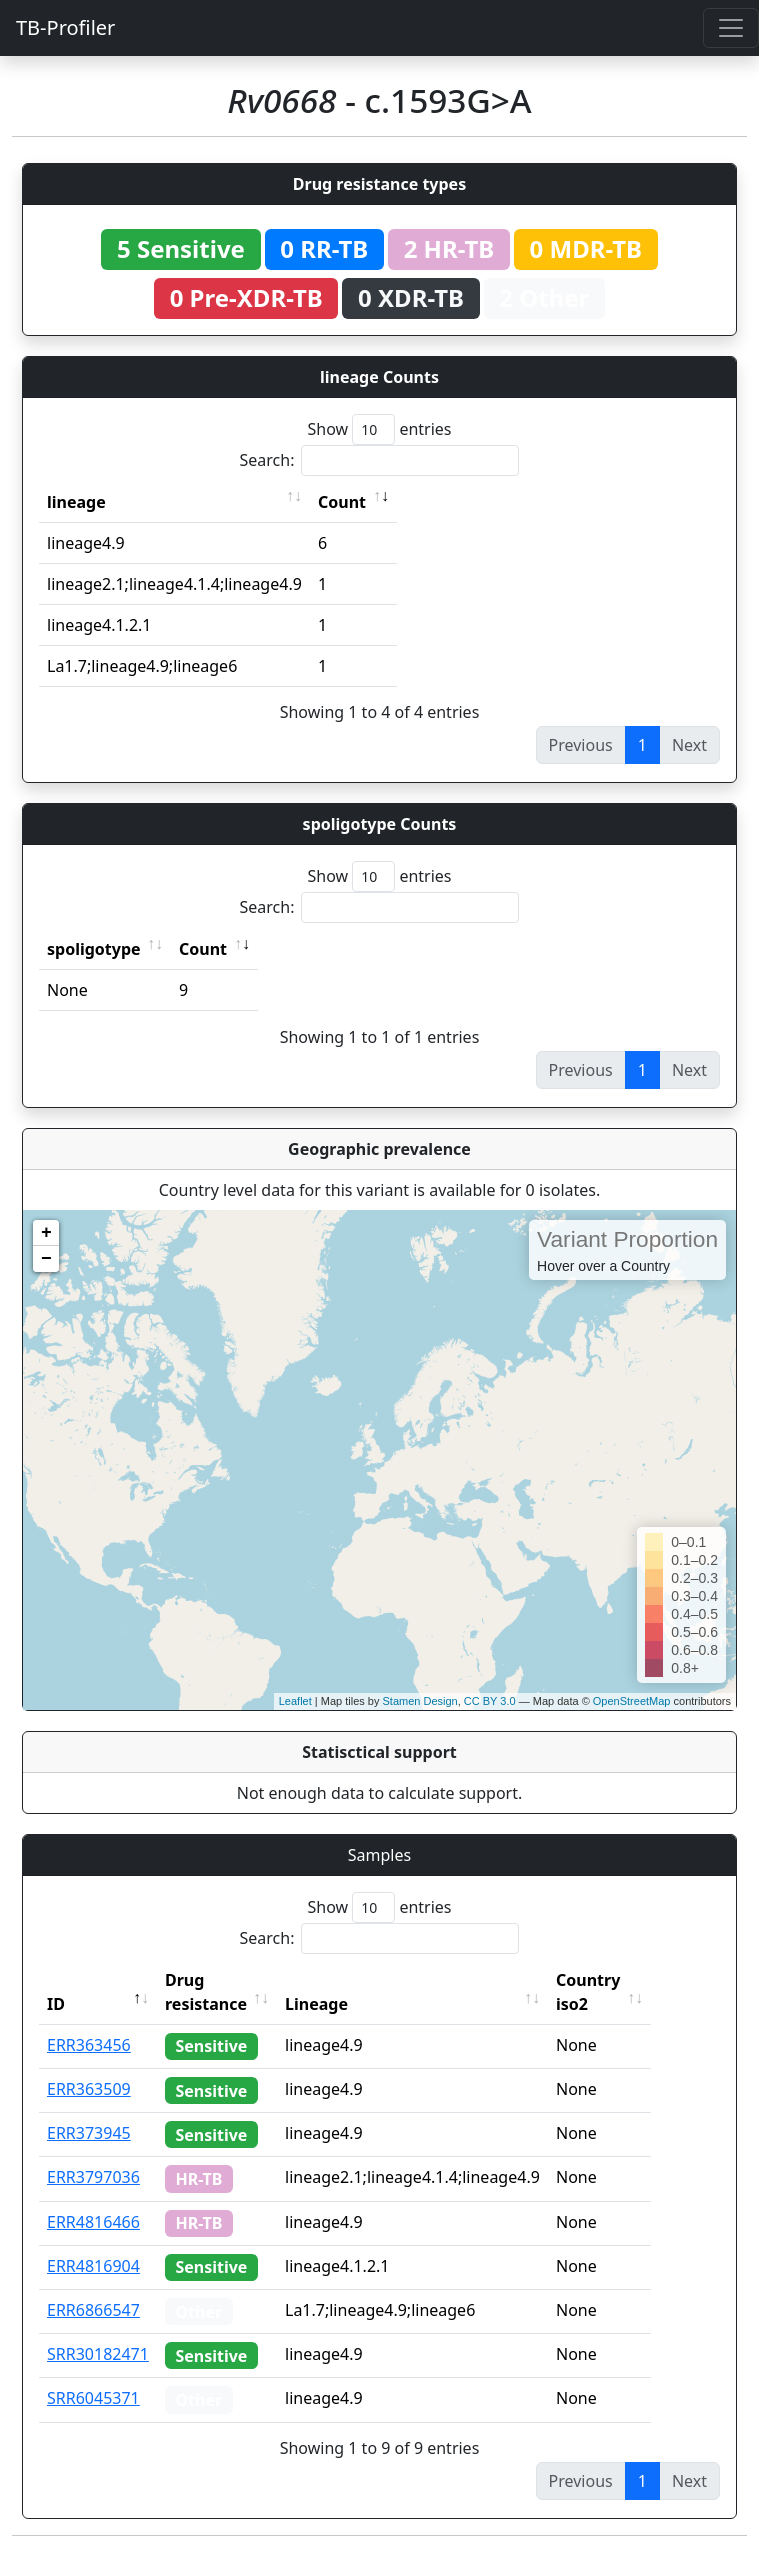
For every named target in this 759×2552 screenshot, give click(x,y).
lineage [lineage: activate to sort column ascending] (76, 502)
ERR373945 (89, 2133)
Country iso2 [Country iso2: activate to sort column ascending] (627, 1992)
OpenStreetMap (632, 1701)
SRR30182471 (98, 2354)
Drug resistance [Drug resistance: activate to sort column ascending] (206, 1992)
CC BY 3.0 (490, 1701)
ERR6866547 (93, 2310)
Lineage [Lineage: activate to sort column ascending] (355, 2004)
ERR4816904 (93, 2266)
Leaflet (295, 1701)
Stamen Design (419, 1701)
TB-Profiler (65, 27)
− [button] (46, 1259)
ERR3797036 (93, 2177)
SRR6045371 (93, 2398)
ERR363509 (89, 2089)
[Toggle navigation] (731, 28)
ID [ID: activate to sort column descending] (56, 2004)
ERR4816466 (93, 2222)
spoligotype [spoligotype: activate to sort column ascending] (94, 949)
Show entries (379, 429)
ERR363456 (89, 2045)
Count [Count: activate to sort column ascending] (342, 502)
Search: (380, 460)
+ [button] (46, 1233)
